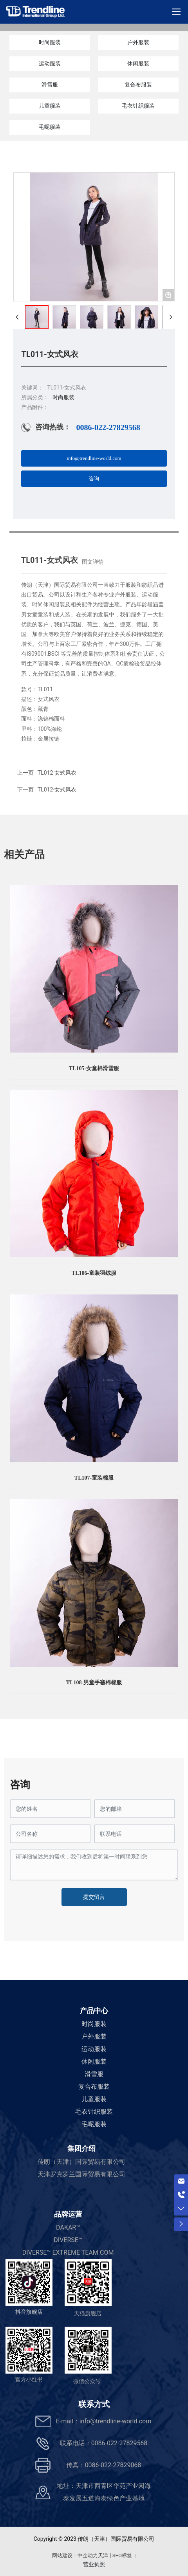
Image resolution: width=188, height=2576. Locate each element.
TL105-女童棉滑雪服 (94, 1068)
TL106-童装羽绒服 (94, 1273)
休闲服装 (138, 63)
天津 (103, 2555)
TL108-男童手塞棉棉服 (94, 1682)
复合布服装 (138, 84)
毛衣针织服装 (138, 106)
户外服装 (138, 42)
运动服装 (50, 63)
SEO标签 (122, 2555)
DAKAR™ (68, 2227)
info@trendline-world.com (115, 2421)
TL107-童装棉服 (94, 1478)
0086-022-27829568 (108, 427)
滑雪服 (50, 84)
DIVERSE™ (68, 2240)
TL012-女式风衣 (57, 789)
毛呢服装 (50, 127)
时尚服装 (50, 42)
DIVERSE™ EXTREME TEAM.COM (68, 2252)
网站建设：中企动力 (75, 2555)
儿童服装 (50, 106)
